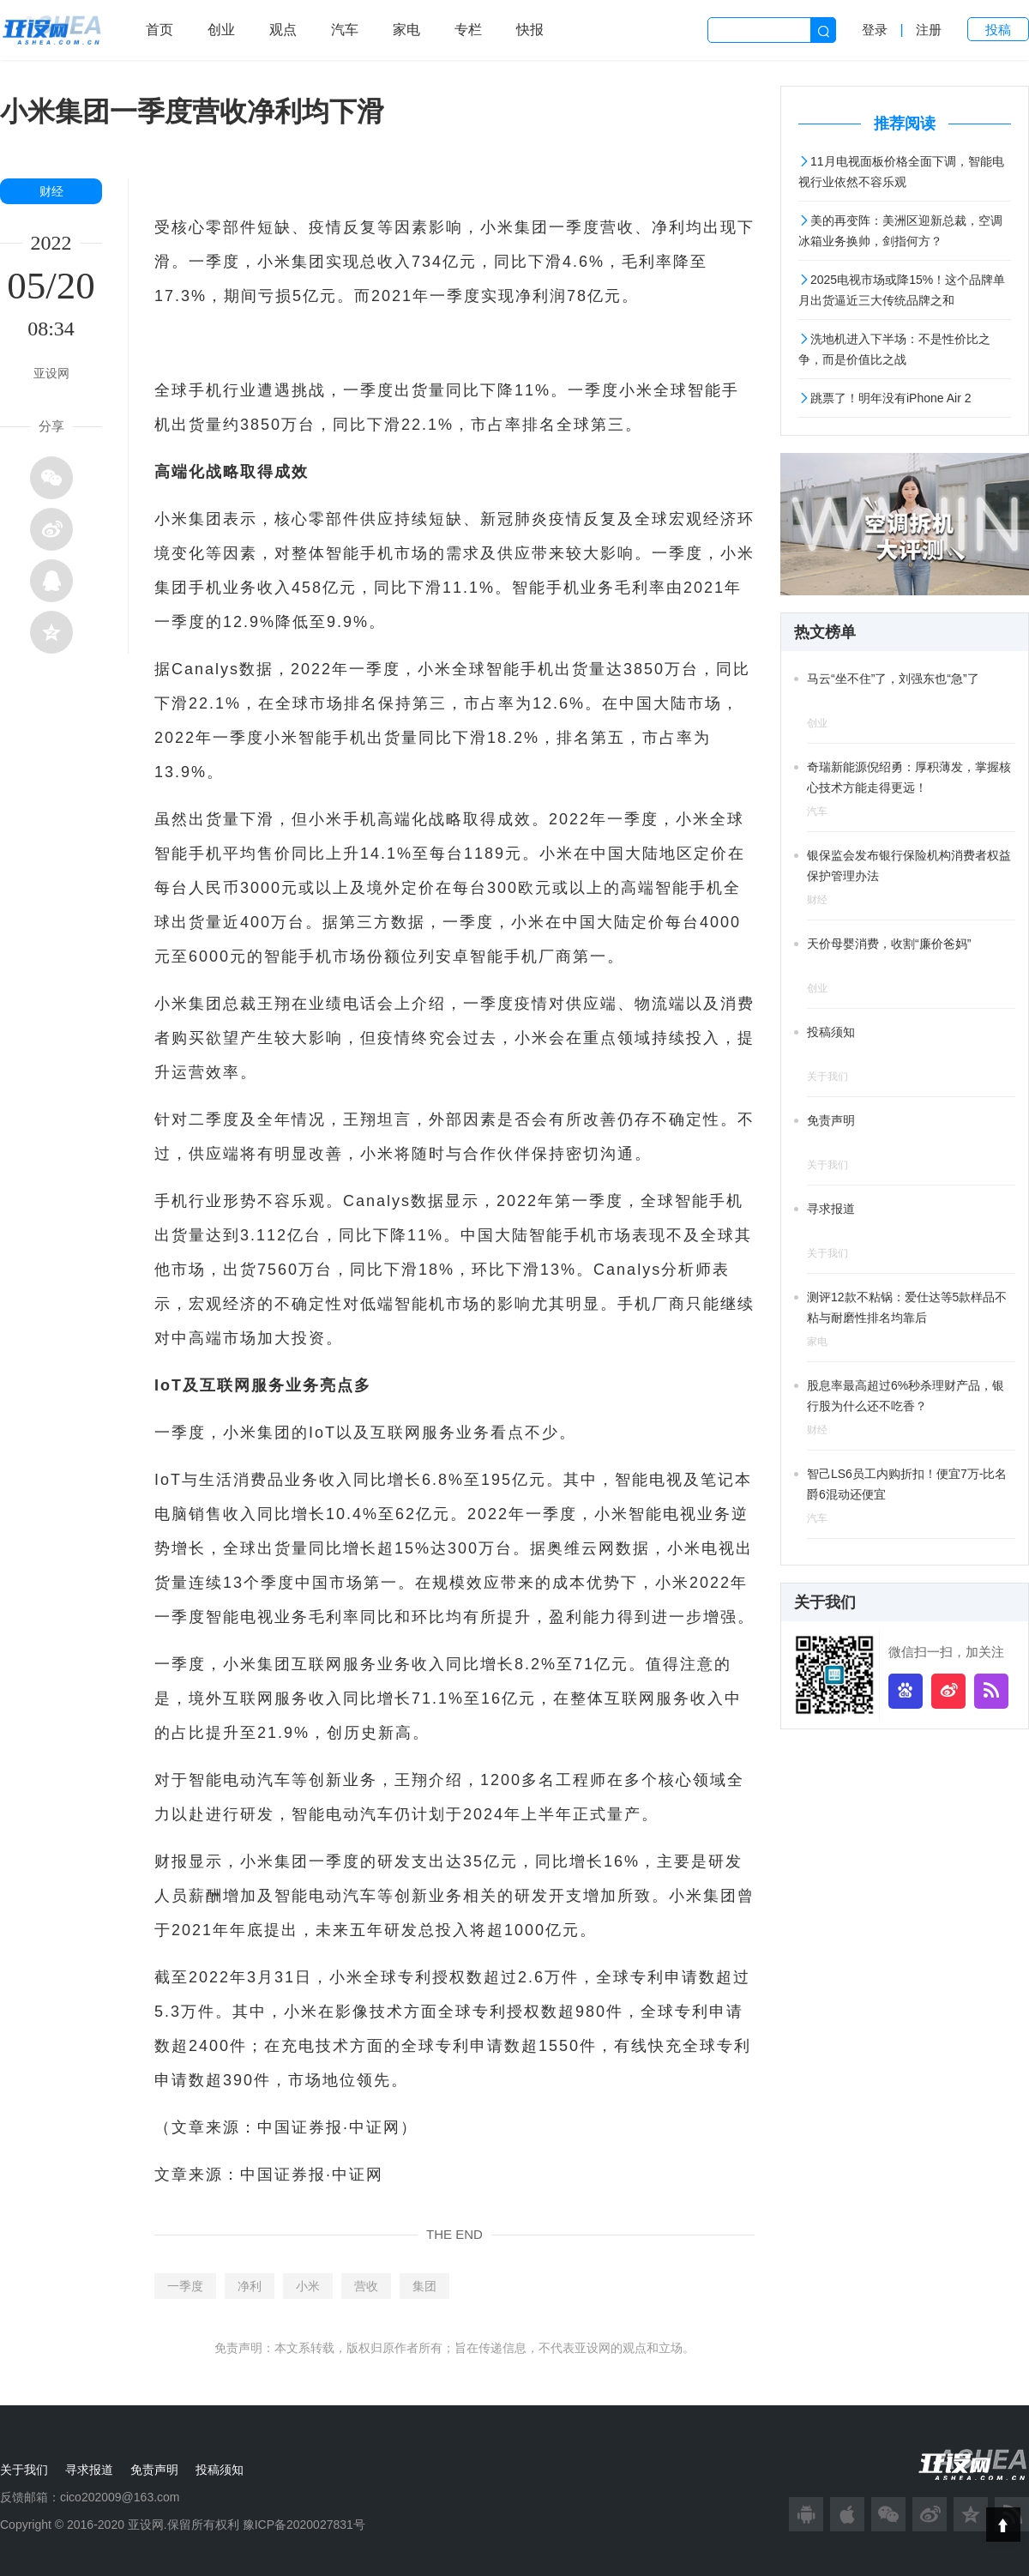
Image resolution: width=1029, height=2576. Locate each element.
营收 (366, 2286)
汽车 (344, 29)
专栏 (468, 29)
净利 (250, 2286)
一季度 (185, 2286)
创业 (221, 29)
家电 (406, 29)
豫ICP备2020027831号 (304, 2524)
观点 (283, 29)
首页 (159, 29)
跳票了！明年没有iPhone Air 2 (885, 398)
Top (1003, 2524)
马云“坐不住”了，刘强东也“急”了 (893, 678)
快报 (530, 29)
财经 (51, 191)
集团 (424, 2286)
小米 (308, 2286)
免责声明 (831, 1120)
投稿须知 (831, 1032)
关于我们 (24, 2469)
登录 (875, 29)
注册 (929, 29)
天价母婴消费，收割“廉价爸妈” (889, 943)
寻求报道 (831, 1209)
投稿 (998, 29)
